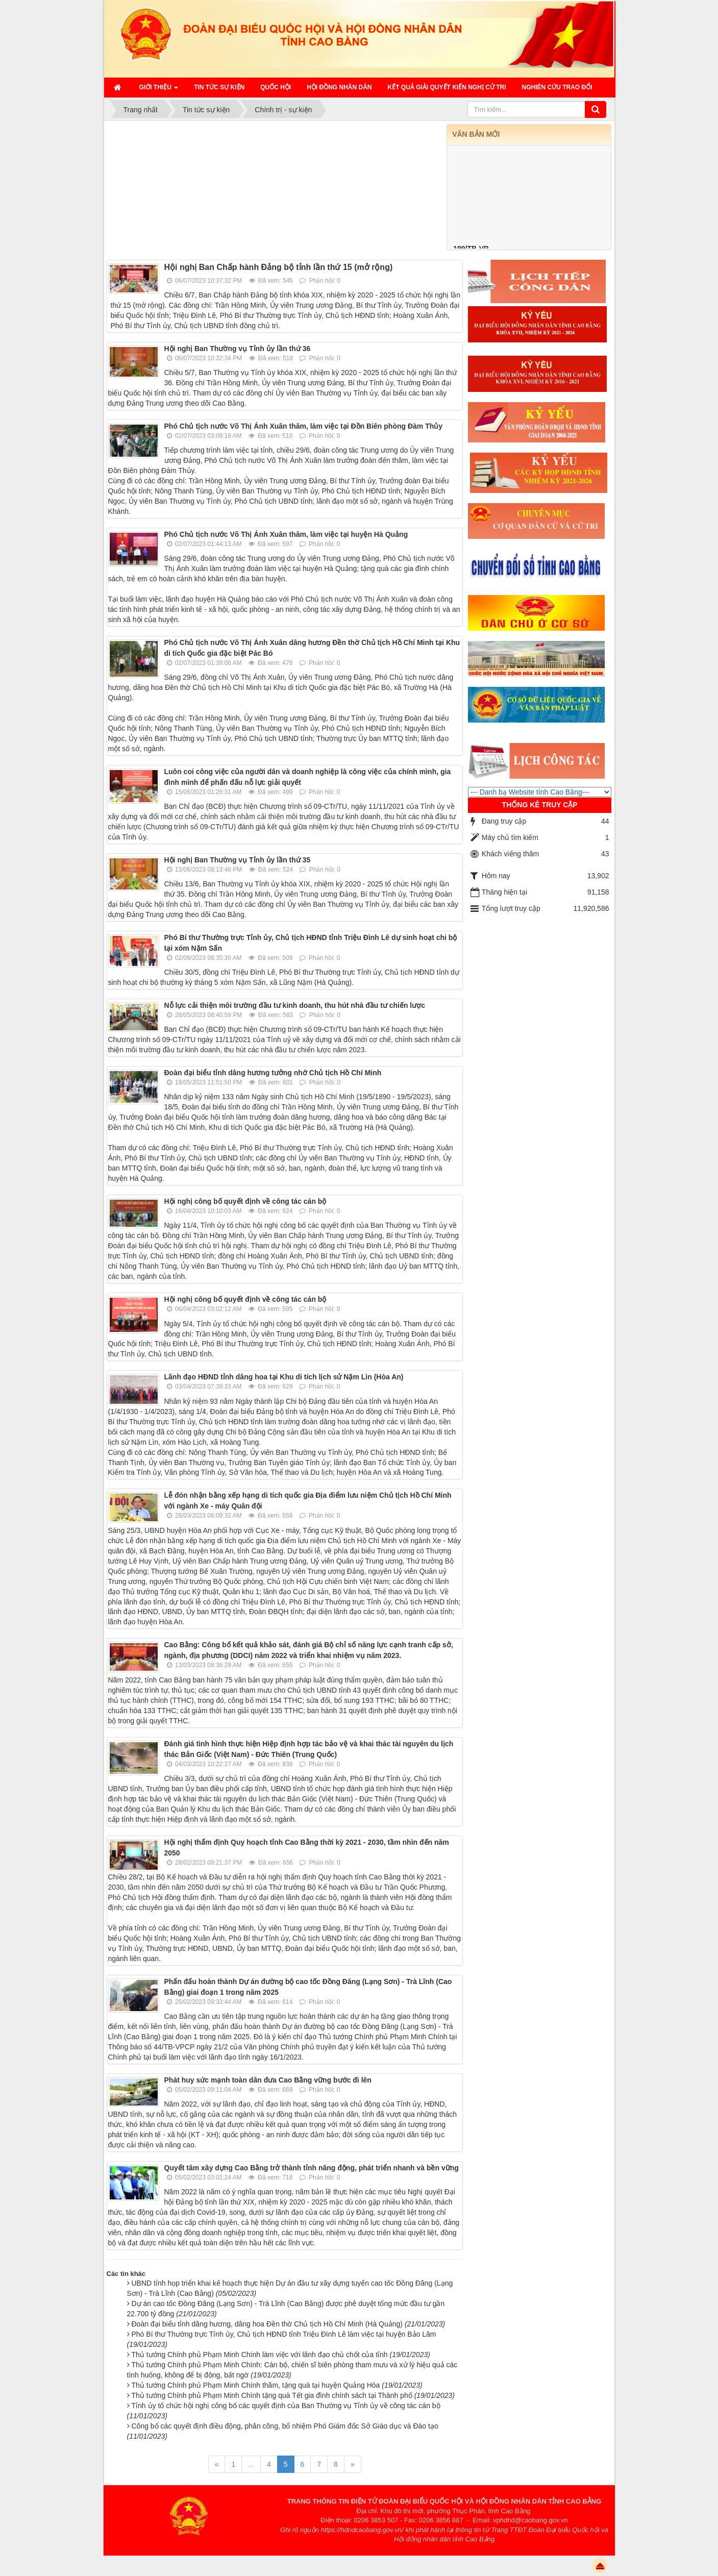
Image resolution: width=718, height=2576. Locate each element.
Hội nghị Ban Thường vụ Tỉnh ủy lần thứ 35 (237, 860)
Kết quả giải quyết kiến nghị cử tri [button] (447, 87)
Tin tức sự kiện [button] (219, 87)
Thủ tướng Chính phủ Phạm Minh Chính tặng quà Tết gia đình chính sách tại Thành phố (293, 2395)
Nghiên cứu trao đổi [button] (557, 87)
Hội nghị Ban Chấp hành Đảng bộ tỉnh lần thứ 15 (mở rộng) (278, 267)
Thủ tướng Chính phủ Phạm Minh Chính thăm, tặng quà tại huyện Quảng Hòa (277, 2385)
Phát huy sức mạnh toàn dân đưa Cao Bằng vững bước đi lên (268, 2080)
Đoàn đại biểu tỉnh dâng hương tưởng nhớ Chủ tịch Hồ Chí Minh (273, 1073)
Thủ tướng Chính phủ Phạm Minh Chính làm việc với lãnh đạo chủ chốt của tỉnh (281, 2354)
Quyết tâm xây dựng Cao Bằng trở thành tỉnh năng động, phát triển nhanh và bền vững (311, 2168)
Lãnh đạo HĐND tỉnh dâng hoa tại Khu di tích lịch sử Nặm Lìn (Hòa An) (284, 1377)
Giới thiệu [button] (159, 90)
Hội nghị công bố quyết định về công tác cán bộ (245, 1201)
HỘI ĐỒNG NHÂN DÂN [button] (339, 87)
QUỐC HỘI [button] (275, 87)
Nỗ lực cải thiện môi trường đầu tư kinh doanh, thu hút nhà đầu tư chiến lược (295, 1005)
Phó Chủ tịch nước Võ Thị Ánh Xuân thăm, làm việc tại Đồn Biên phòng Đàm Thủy (303, 426)
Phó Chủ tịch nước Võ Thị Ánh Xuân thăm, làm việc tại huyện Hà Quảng (286, 534)
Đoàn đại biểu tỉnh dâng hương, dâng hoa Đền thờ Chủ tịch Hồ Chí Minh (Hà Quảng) (288, 2324)
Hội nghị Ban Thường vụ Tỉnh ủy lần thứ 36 (237, 348)
